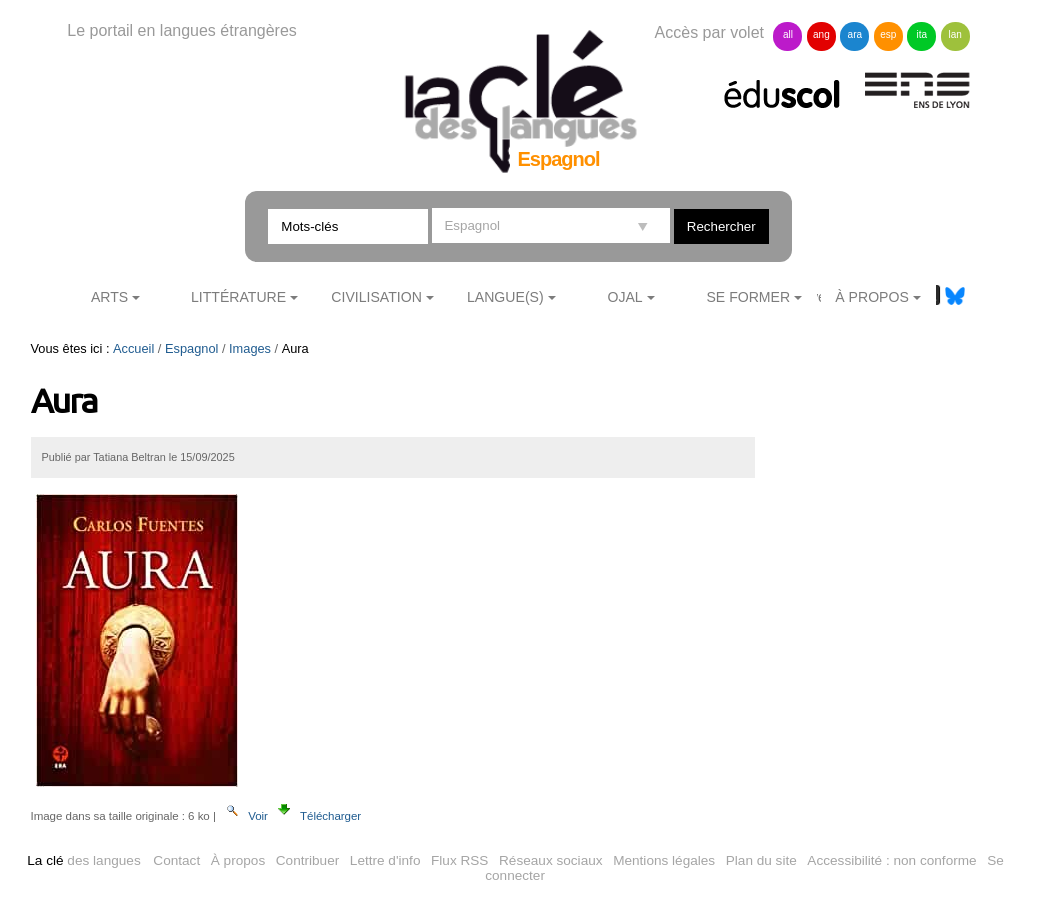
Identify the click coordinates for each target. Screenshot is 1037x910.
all (788, 34)
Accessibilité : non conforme (891, 860)
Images (250, 348)
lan (955, 34)
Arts (109, 297)
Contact (176, 860)
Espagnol (191, 348)
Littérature (238, 297)
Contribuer (307, 860)
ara (855, 34)
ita (921, 34)
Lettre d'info (385, 860)
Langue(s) (505, 297)
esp (888, 34)
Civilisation (376, 297)
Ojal (624, 297)
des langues (83, 860)
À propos (238, 860)
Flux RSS (459, 860)
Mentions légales (664, 860)
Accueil (133, 348)
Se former (748, 297)
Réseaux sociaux (551, 860)
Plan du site (761, 860)
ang (821, 34)
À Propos (872, 297)
